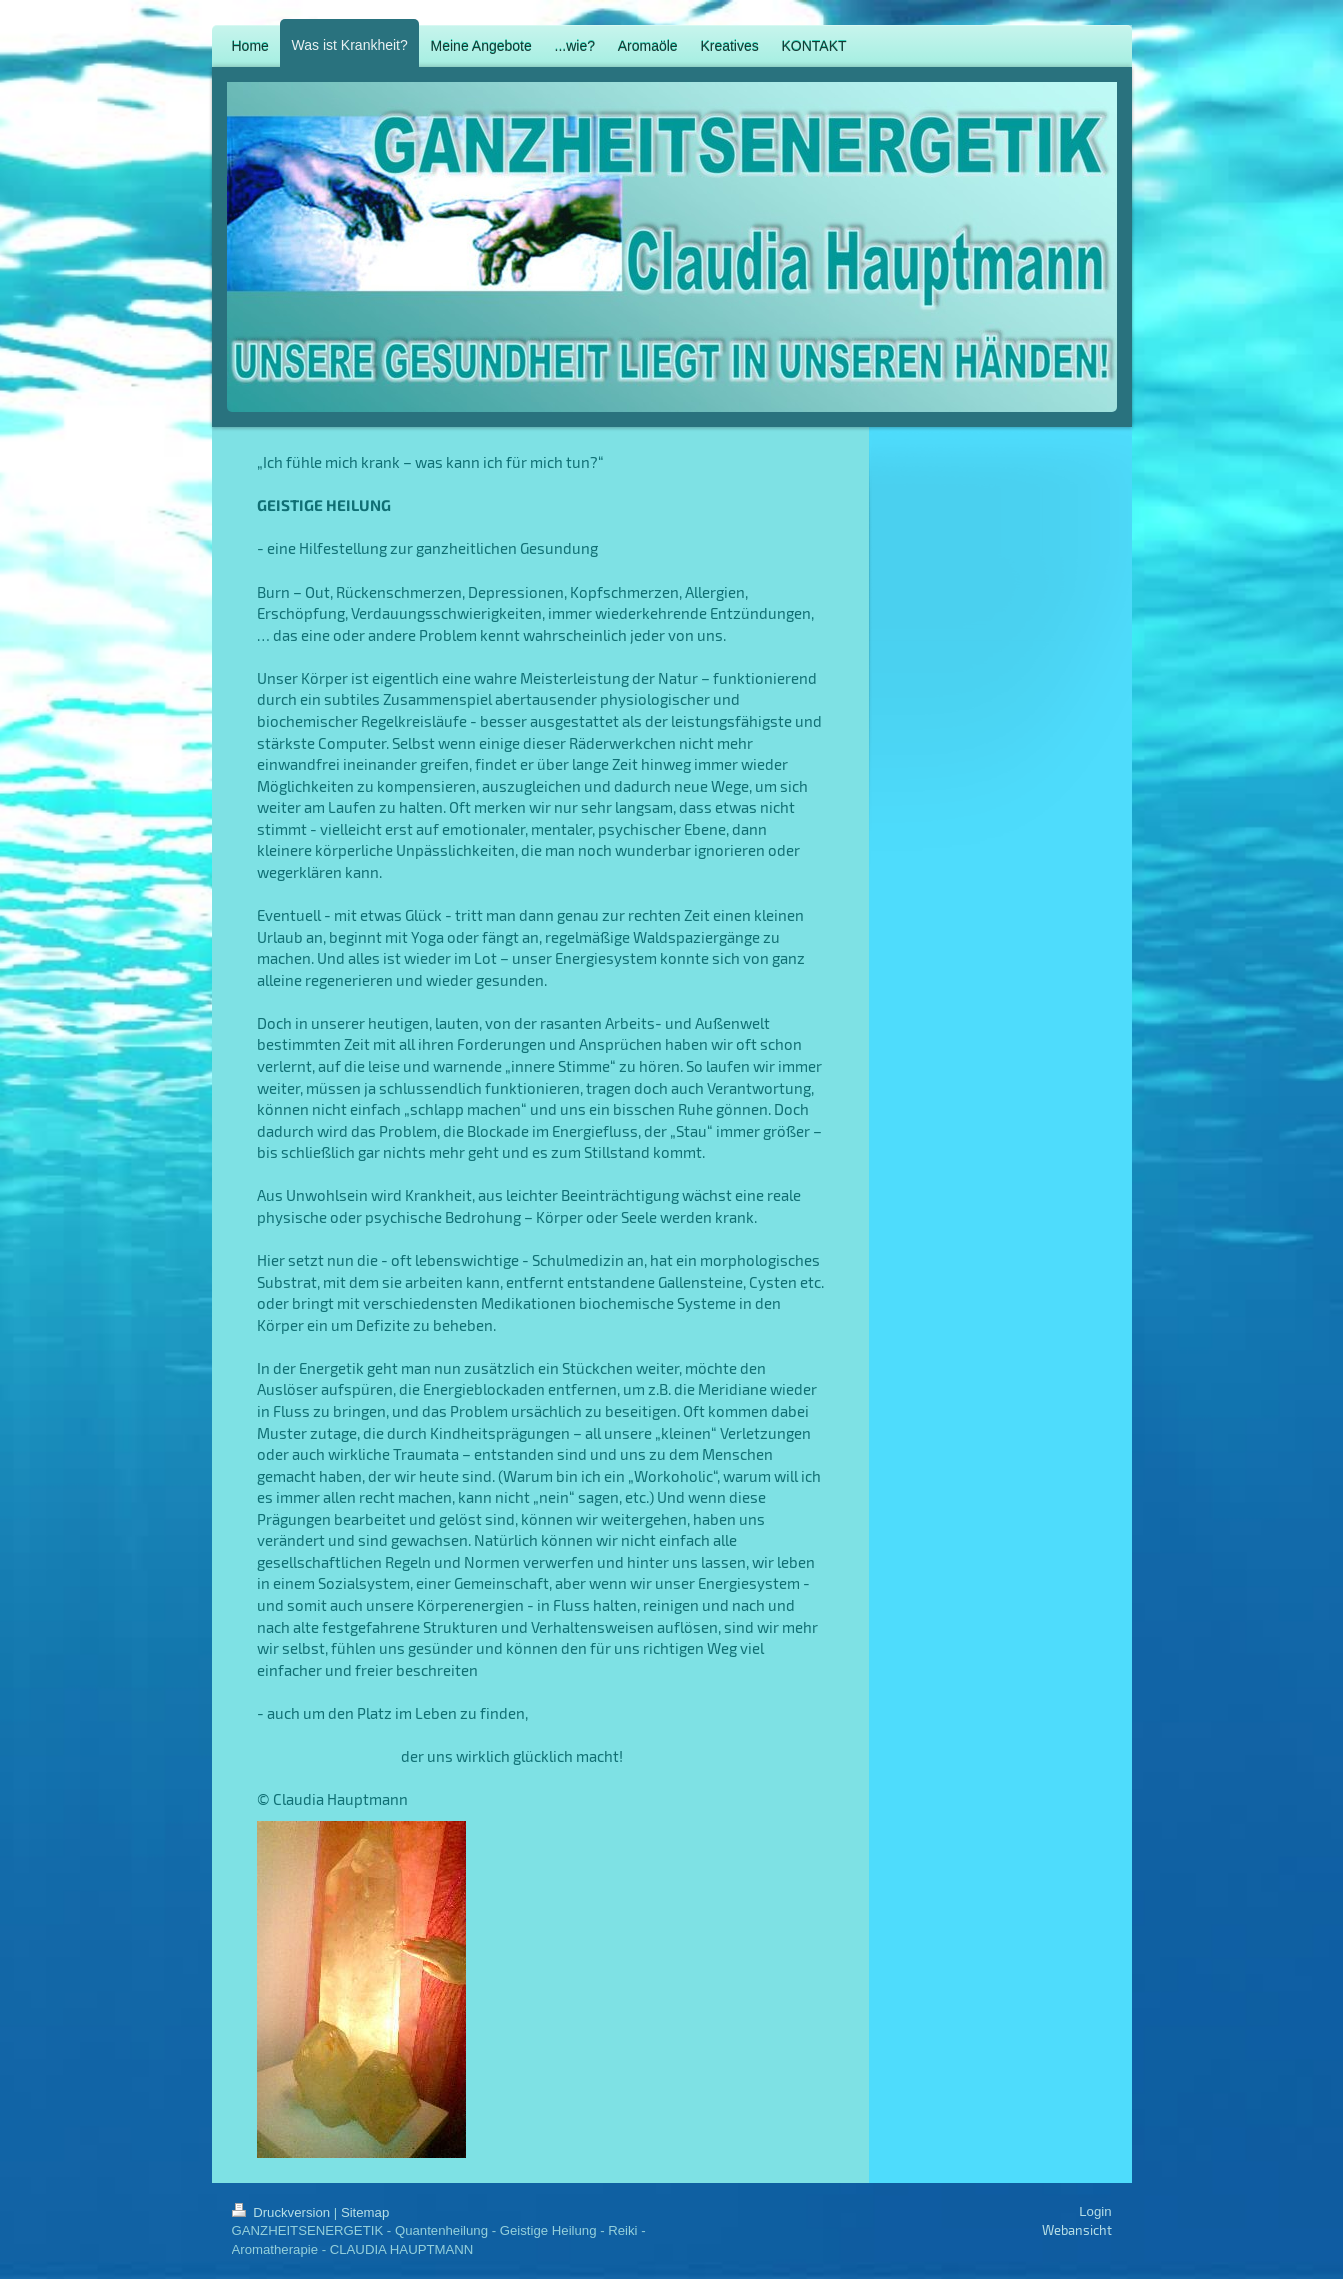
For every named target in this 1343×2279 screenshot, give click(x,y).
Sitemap (365, 2212)
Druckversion (283, 2212)
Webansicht (1077, 2230)
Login (1095, 2211)
